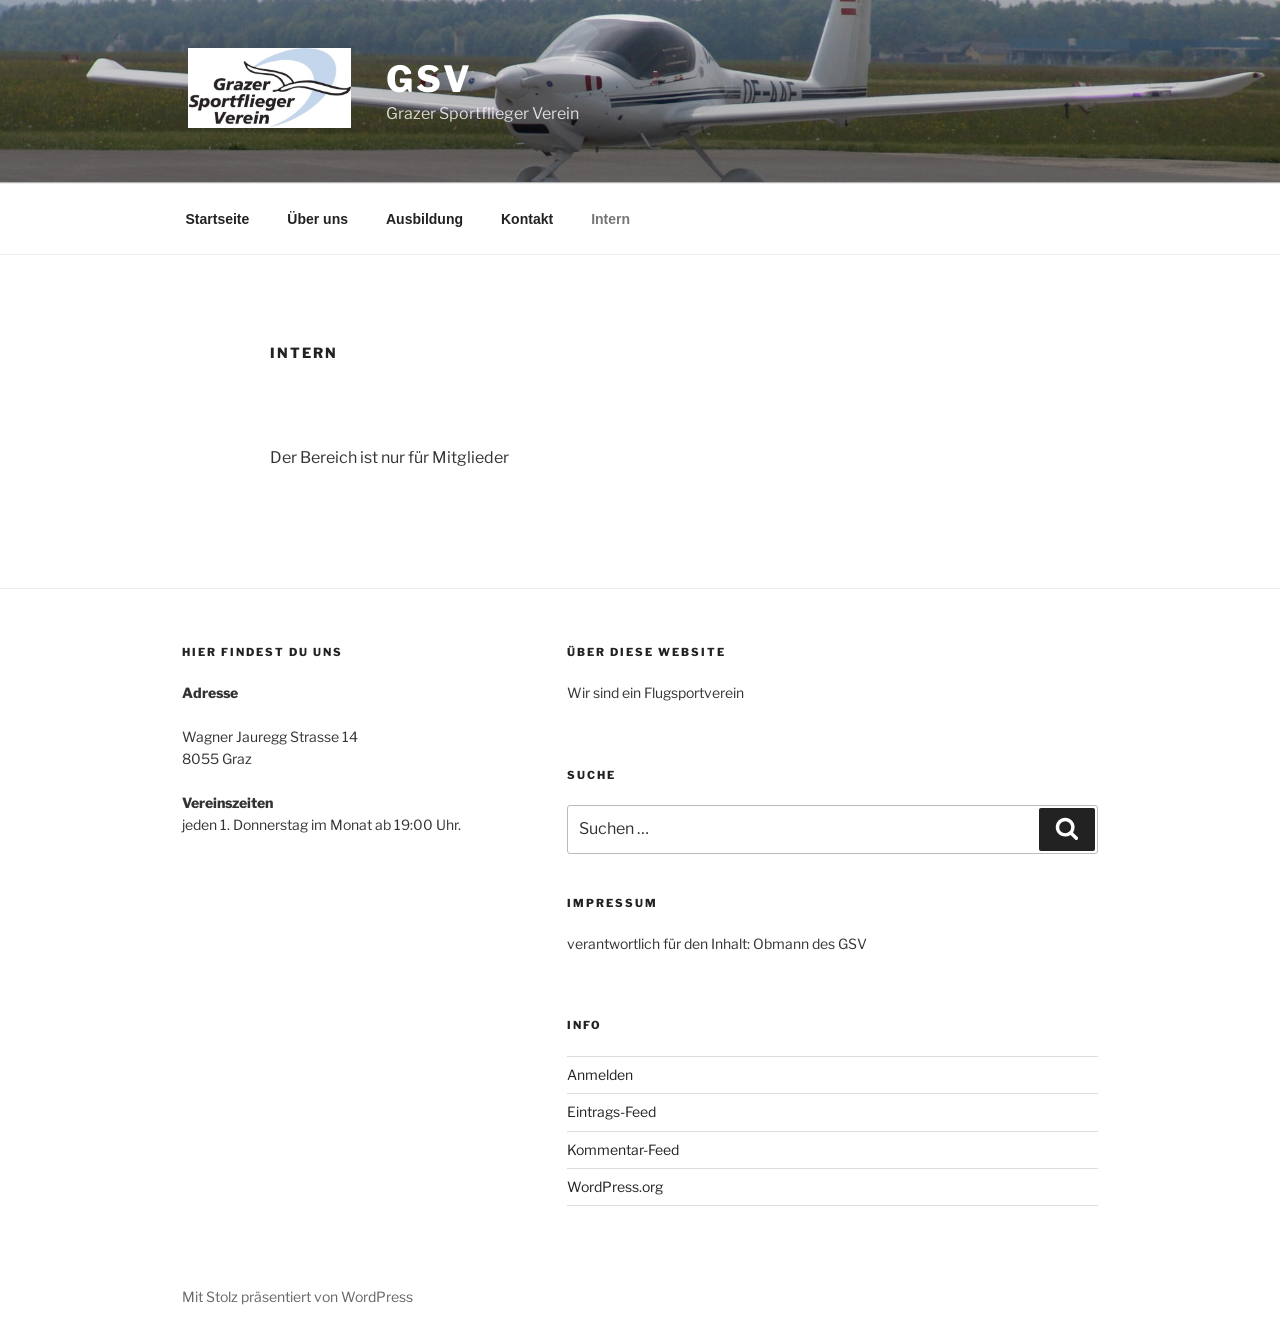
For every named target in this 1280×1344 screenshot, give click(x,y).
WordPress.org (615, 1186)
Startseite (218, 219)
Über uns (317, 219)
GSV (429, 79)
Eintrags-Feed (611, 1111)
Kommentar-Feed (623, 1149)
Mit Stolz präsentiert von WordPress (297, 1296)
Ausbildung (424, 219)
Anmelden (600, 1074)
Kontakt (527, 219)
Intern (610, 219)
